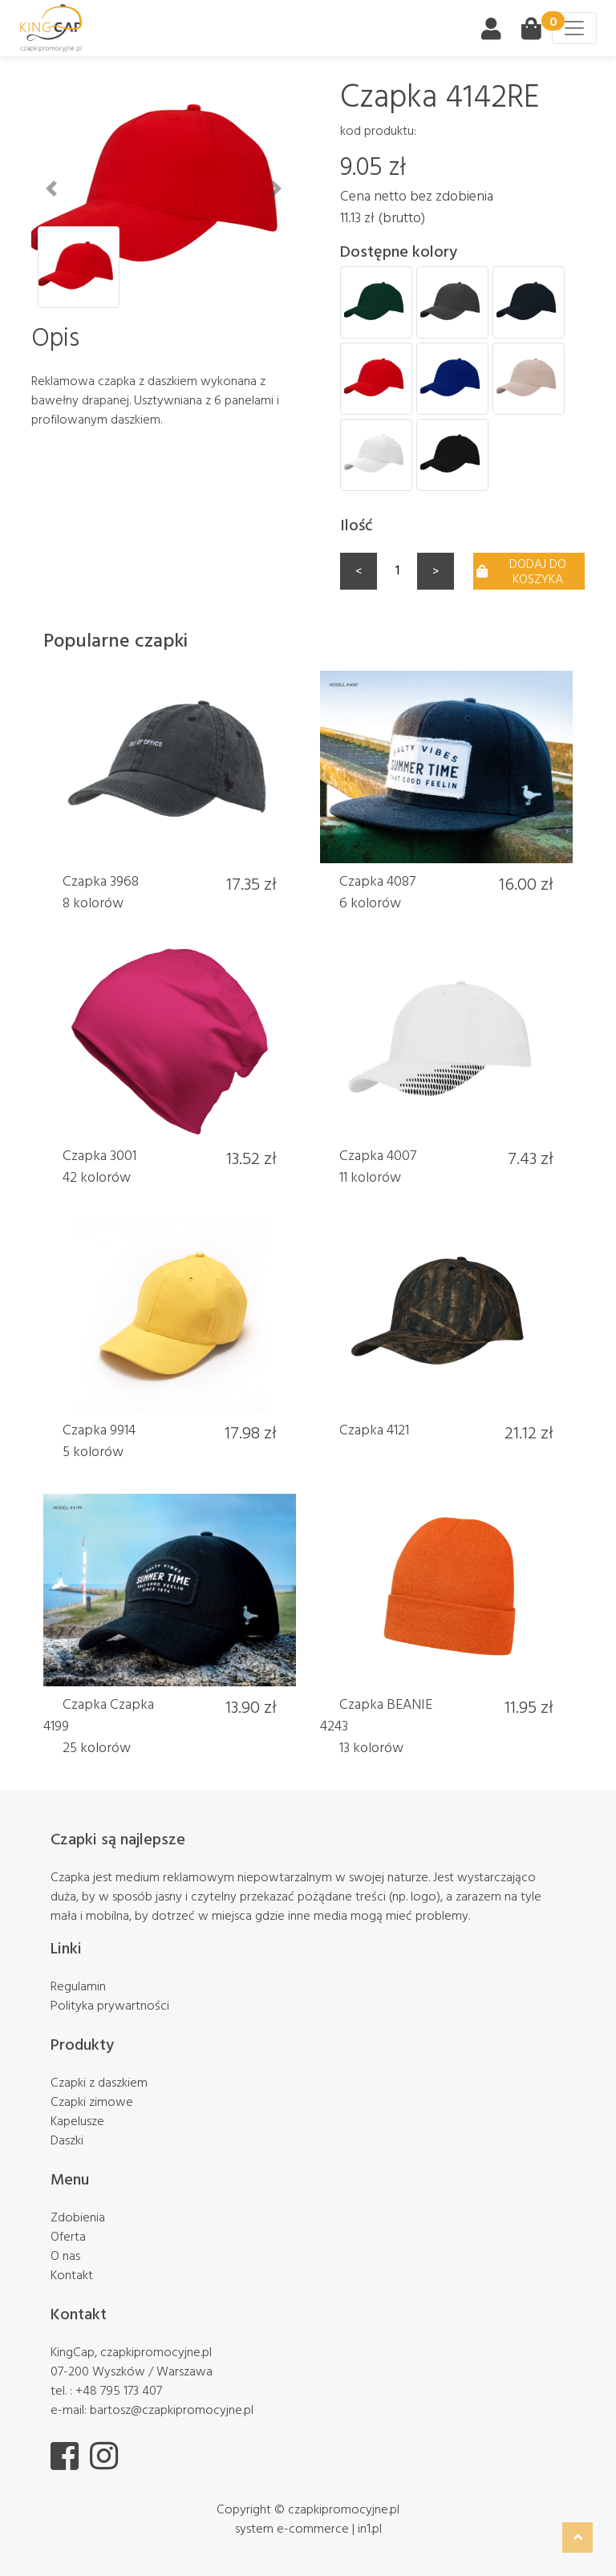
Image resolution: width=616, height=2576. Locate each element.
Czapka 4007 (377, 1155)
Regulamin (78, 1985)
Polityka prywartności (110, 2004)
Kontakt (72, 2274)
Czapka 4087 (377, 880)
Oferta (68, 2235)
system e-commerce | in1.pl (308, 2527)
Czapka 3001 (99, 1155)
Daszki (67, 2139)
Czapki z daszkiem (99, 2081)
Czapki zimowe (92, 2101)
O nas (65, 2255)
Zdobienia (78, 2216)
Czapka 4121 (374, 1429)
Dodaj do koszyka (521, 571)
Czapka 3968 (101, 880)
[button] (51, 188)
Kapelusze (77, 2120)
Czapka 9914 (99, 1429)
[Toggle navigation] (574, 28)
